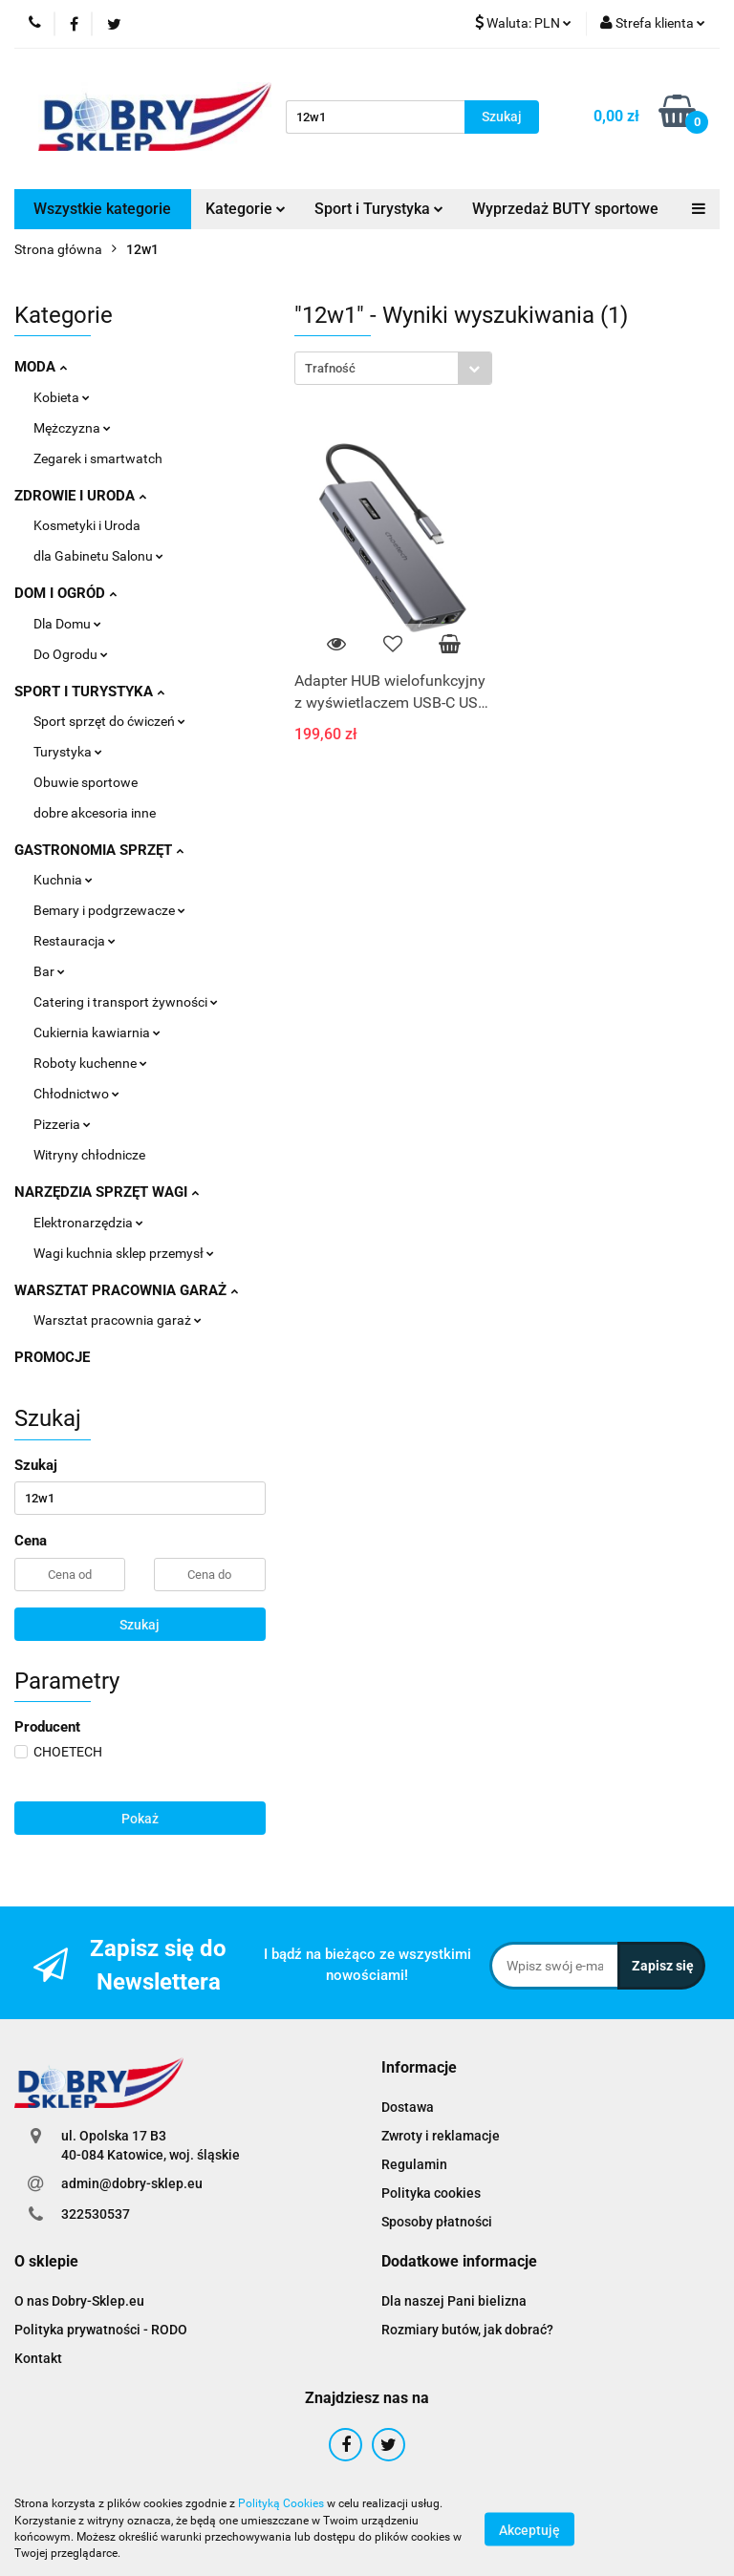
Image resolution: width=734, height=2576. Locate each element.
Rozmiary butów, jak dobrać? (467, 2329)
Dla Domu (67, 623)
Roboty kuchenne (90, 1063)
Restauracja (74, 940)
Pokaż (140, 1818)
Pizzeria (62, 1124)
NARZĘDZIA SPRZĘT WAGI (106, 1192)
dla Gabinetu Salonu (98, 556)
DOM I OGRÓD (65, 593)
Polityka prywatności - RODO (100, 2329)
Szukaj (139, 1624)
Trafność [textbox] (330, 368)
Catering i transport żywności (125, 1002)
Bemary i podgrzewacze (109, 910)
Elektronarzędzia (88, 1222)
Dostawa (407, 2107)
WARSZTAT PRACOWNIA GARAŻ (126, 1290)
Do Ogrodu (70, 654)
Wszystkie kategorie (102, 209)
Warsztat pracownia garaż (117, 1320)
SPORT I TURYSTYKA (89, 691)
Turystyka (67, 751)
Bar (49, 971)
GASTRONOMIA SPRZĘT (99, 850)
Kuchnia (63, 879)
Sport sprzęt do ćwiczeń (109, 721)
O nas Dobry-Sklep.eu (79, 2301)
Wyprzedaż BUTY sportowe (565, 209)
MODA (40, 366)
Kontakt (38, 2358)
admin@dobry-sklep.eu (132, 2183)
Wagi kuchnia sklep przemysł (123, 1253)
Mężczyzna (72, 428)
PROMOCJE (52, 1357)
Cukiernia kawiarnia (97, 1032)
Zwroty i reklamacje (440, 2135)
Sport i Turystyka (378, 209)
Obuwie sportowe (85, 782)
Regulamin (414, 2164)
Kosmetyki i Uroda (86, 525)
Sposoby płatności (436, 2221)
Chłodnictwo (76, 1093)
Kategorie (245, 209)
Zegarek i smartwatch (97, 458)
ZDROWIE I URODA (80, 495)
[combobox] (393, 368)
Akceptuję (529, 2529)
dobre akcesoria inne (94, 812)
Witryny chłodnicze (89, 1154)
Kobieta (61, 397)
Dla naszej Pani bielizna (454, 2301)
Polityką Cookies (281, 2503)
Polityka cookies (431, 2193)
